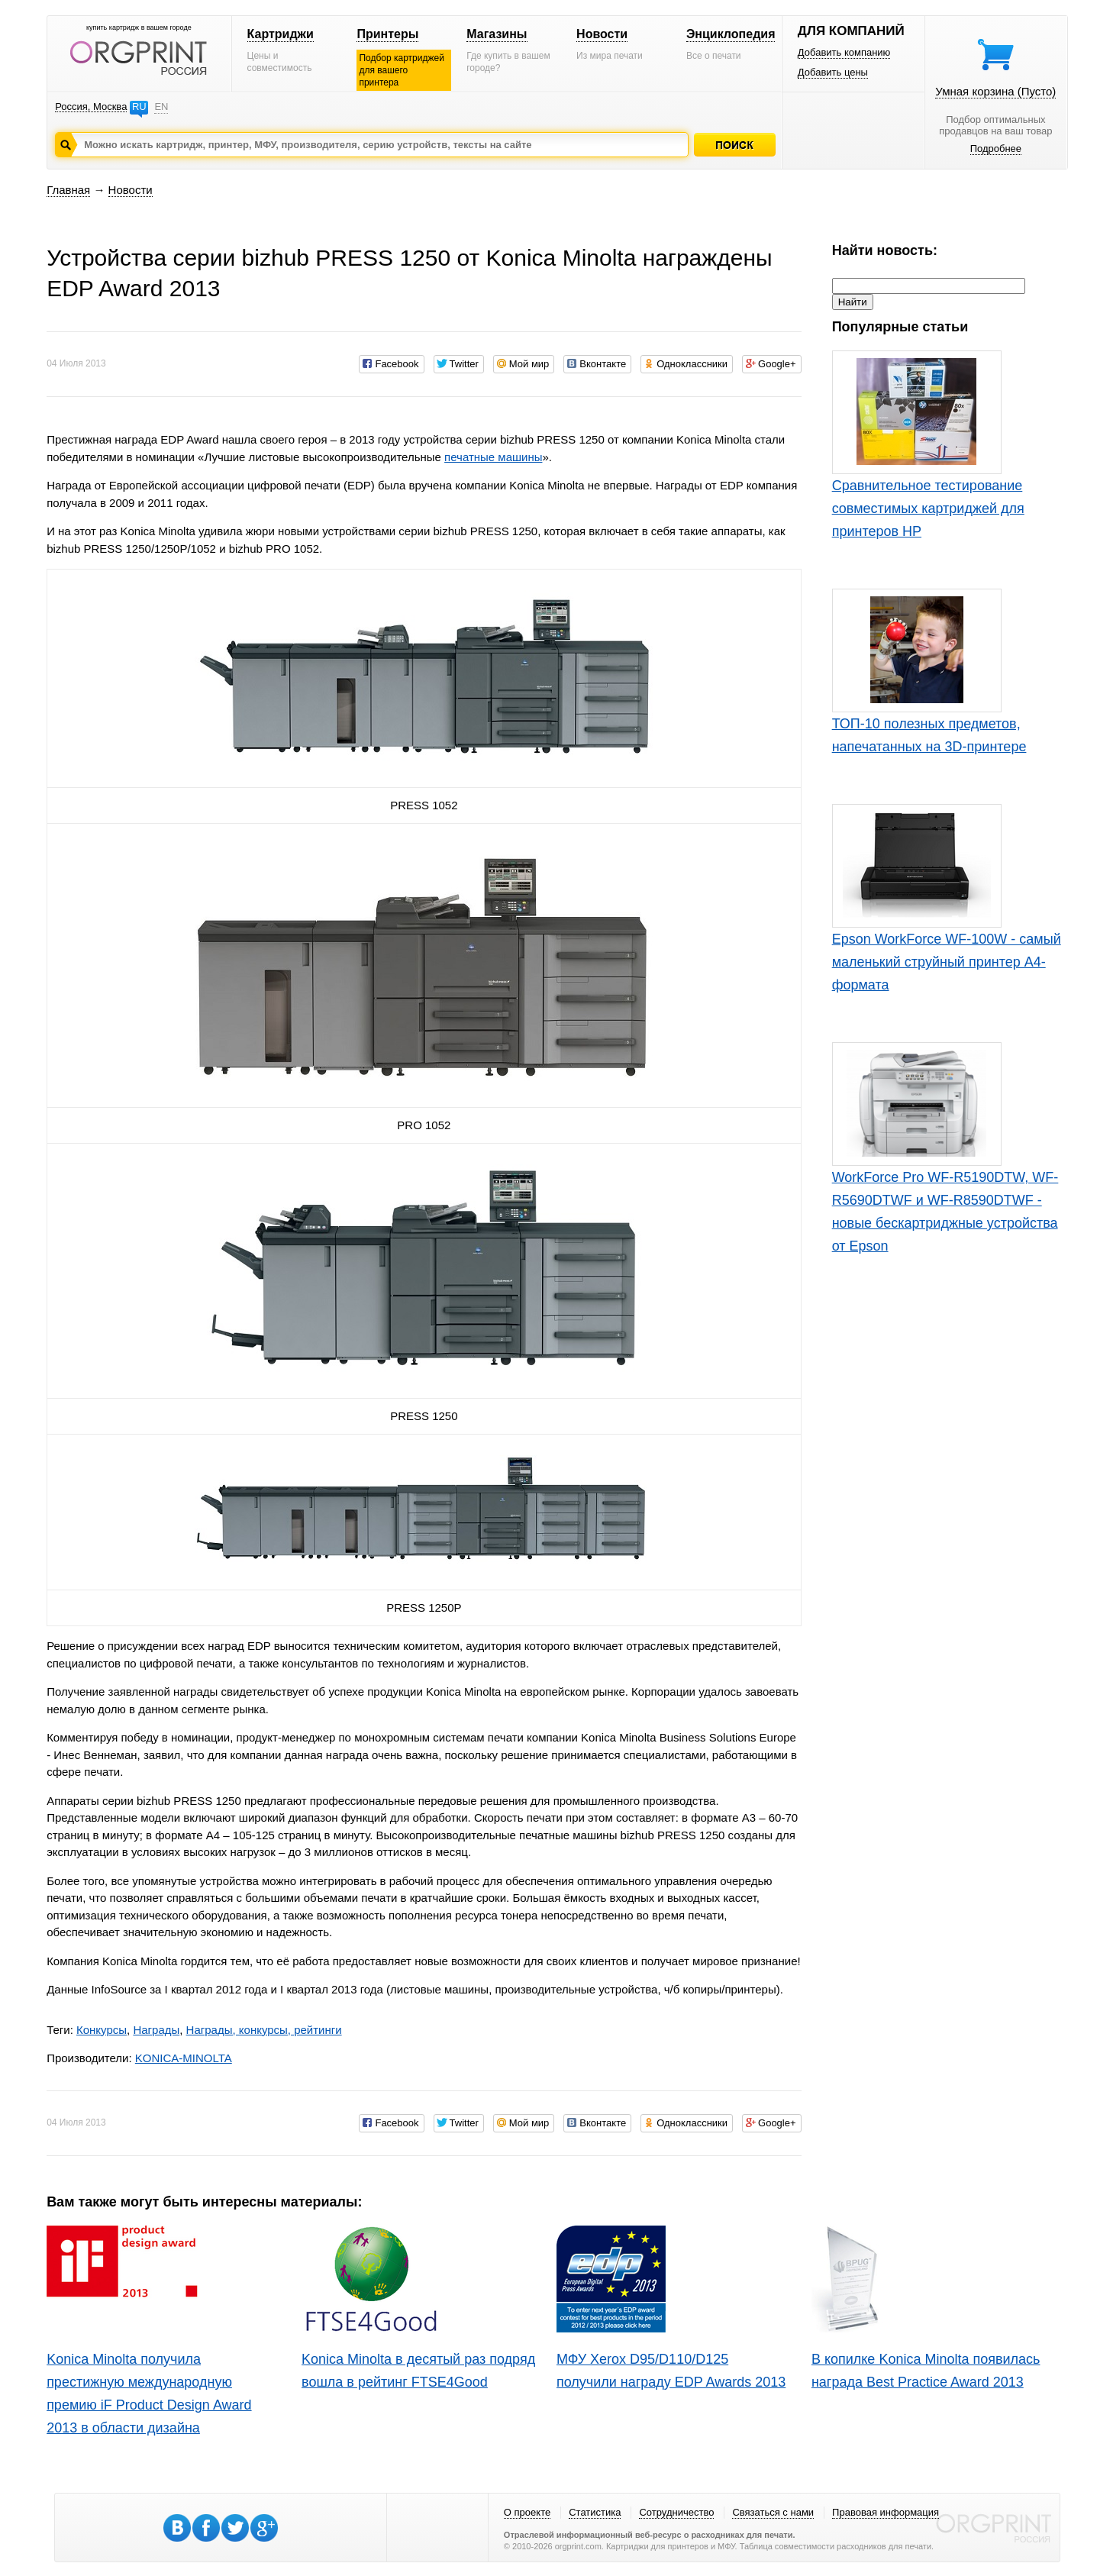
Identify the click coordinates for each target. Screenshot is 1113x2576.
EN (161, 106)
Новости (601, 33)
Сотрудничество (676, 2512)
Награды (156, 2029)
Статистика (595, 2512)
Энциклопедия (731, 33)
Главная (68, 189)
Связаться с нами (773, 2512)
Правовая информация (885, 2512)
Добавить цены (833, 72)
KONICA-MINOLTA (183, 2057)
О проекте (527, 2512)
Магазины (496, 33)
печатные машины (493, 456)
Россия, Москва (91, 106)
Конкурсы (101, 2029)
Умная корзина (995, 91)
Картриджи (280, 33)
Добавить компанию (844, 52)
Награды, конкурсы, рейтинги (264, 2029)
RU (139, 106)
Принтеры (387, 33)
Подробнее (995, 148)
